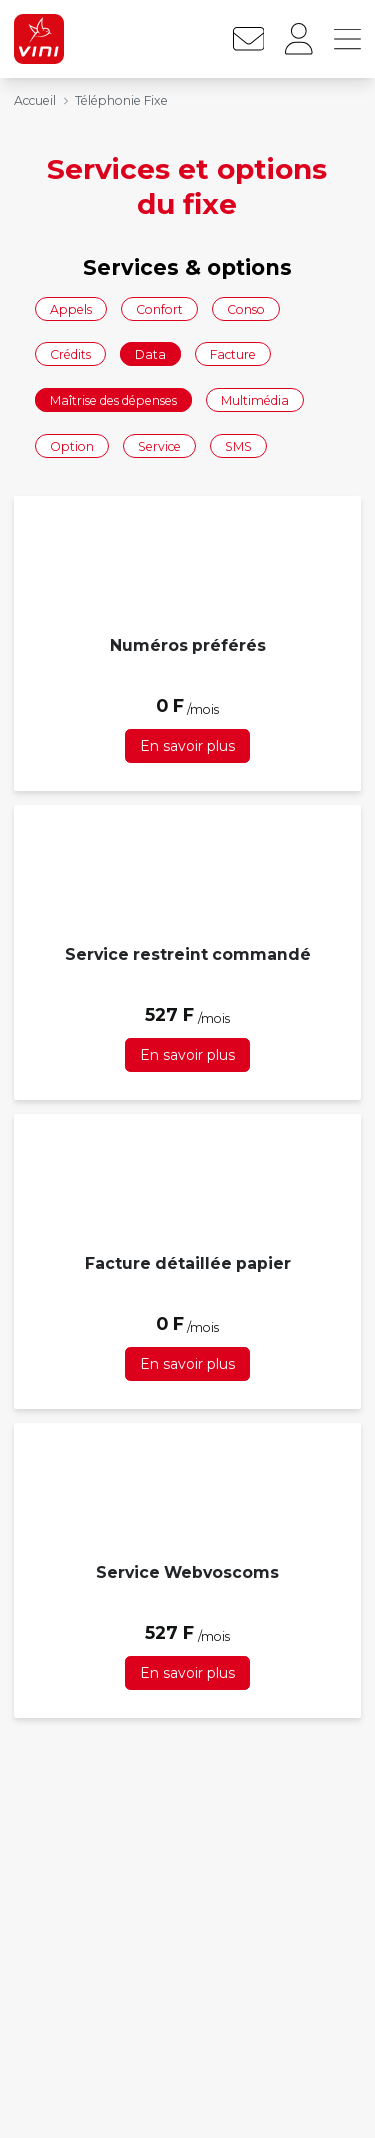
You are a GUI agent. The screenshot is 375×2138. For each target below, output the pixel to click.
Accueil (35, 100)
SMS (238, 445)
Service (159, 445)
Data (150, 354)
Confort (159, 308)
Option (72, 445)
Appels (71, 308)
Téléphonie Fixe (121, 100)
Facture (233, 354)
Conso (246, 308)
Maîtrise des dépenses (113, 399)
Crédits (70, 354)
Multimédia (255, 399)
